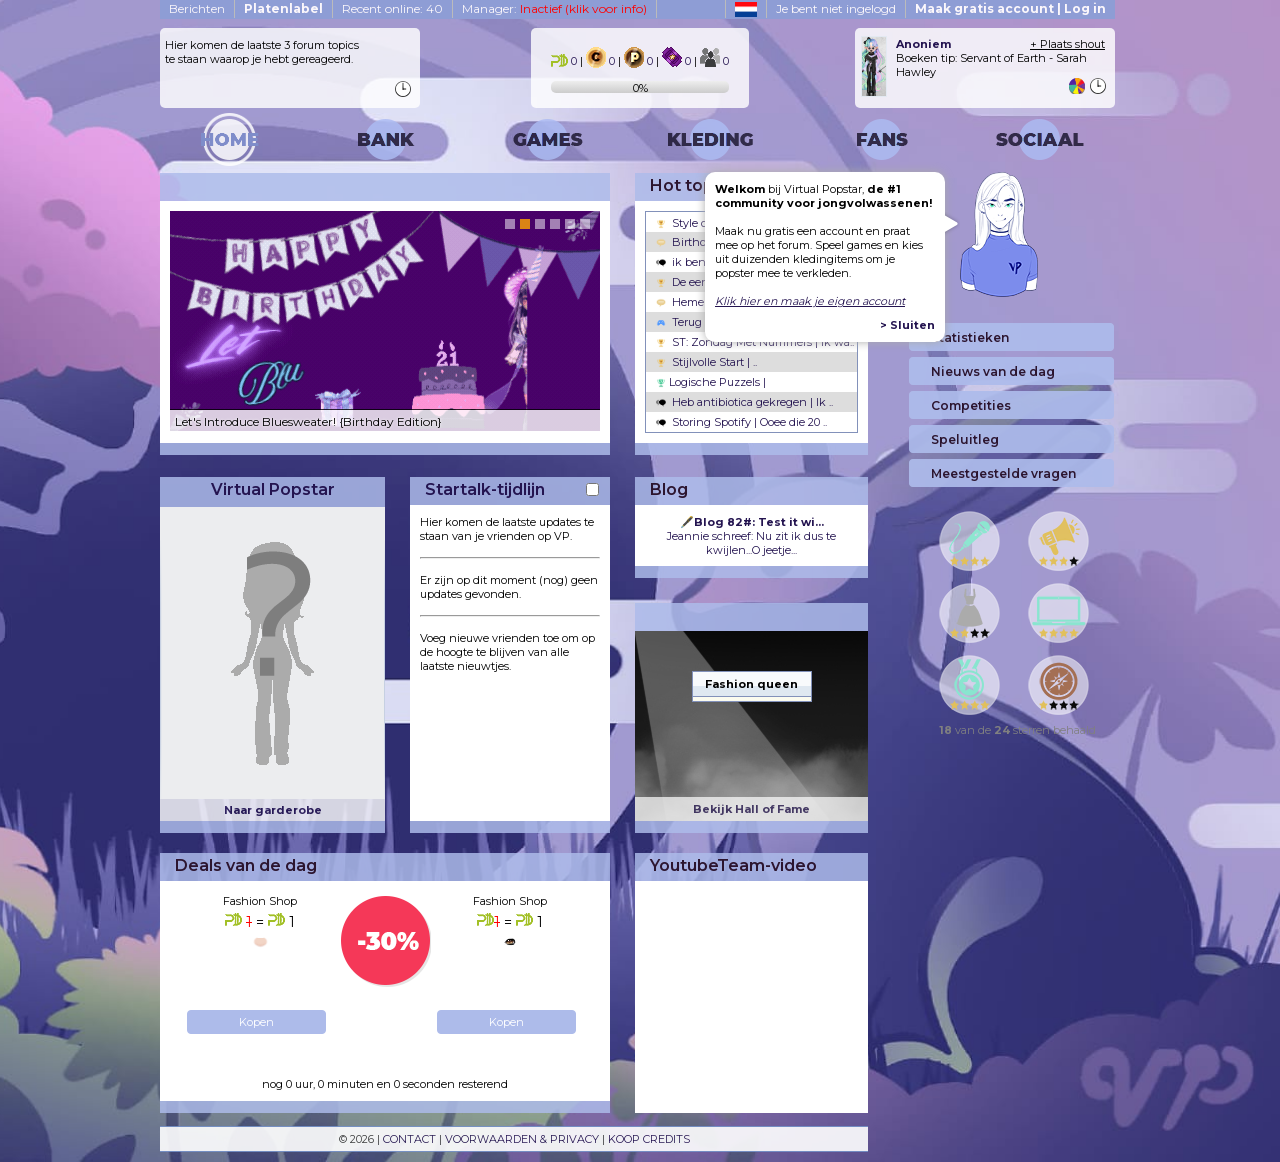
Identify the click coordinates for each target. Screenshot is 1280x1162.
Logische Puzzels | (711, 382)
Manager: (554, 8)
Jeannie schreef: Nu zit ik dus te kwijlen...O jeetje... (751, 536)
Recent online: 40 (392, 8)
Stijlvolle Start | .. (706, 362)
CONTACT (409, 1139)
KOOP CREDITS (649, 1139)
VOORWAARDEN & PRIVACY (522, 1139)
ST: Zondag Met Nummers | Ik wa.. (755, 342)
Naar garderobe (273, 810)
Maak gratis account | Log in (1010, 8)
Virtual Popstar (273, 489)
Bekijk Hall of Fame (751, 809)
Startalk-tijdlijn (485, 489)
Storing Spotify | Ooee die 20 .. (741, 422)
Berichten (197, 8)
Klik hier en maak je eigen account (810, 301)
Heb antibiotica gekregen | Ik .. (744, 402)
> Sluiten (907, 325)
